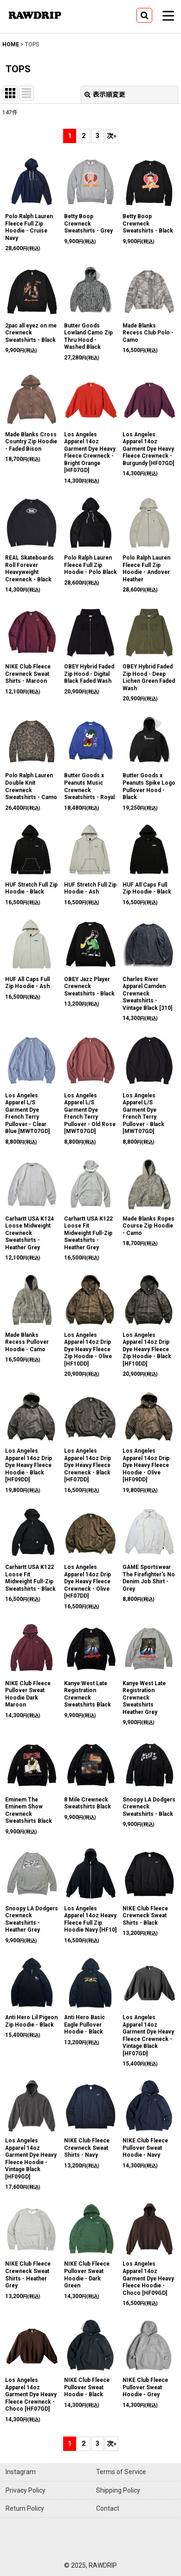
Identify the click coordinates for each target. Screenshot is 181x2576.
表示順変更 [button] (104, 94)
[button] (144, 15)
